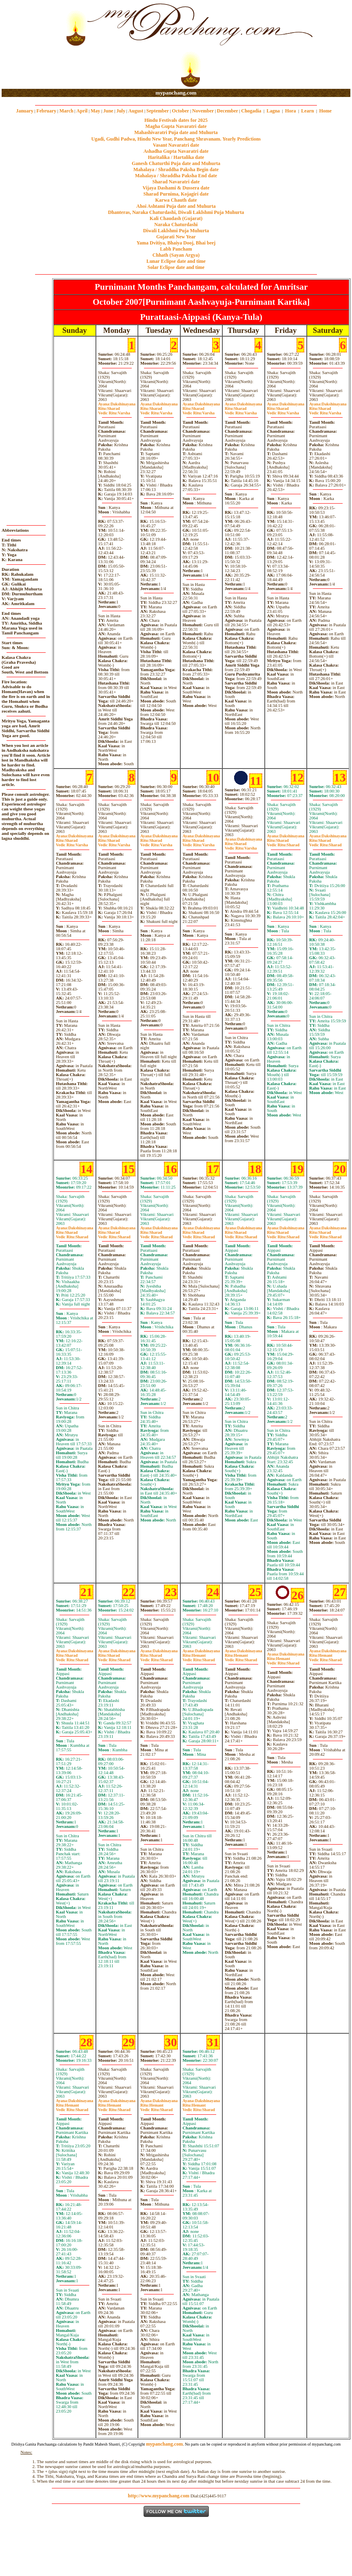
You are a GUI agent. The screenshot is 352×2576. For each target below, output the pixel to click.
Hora (290, 111)
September (157, 111)
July (120, 111)
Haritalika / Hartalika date (176, 157)
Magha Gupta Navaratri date (175, 126)
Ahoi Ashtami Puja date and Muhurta (175, 206)
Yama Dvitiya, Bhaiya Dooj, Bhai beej (176, 243)
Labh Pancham (176, 249)
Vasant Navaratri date (176, 145)
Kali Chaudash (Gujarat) (176, 218)
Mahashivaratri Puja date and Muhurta (176, 132)
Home (325, 111)
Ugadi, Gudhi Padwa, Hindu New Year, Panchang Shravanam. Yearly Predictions (176, 139)
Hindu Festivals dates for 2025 (176, 120)
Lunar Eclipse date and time (176, 261)
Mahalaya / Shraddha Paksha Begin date (176, 169)
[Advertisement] (27, 45)
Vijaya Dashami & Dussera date (175, 188)
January (24, 111)
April (81, 111)
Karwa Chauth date (176, 200)
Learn (307, 111)
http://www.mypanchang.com (158, 2496)
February (46, 111)
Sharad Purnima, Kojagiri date (175, 194)
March (66, 111)
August (136, 111)
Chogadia (251, 111)
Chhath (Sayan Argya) (176, 255)
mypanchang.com (175, 93)
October (180, 111)
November (203, 111)
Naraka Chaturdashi (175, 224)
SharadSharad (283, 842)
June (108, 111)
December (227, 111)
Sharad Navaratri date (176, 182)
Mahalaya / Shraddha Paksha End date (176, 175)
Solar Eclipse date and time (176, 267)
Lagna (273, 111)
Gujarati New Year (176, 237)
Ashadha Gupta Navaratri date (176, 151)
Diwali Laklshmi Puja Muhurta (176, 230)
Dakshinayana (117, 404)
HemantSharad (199, 1657)
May (95, 111)
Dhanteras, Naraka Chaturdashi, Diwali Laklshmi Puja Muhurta (176, 212)
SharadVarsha (114, 410)
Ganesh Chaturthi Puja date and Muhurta (176, 163)
